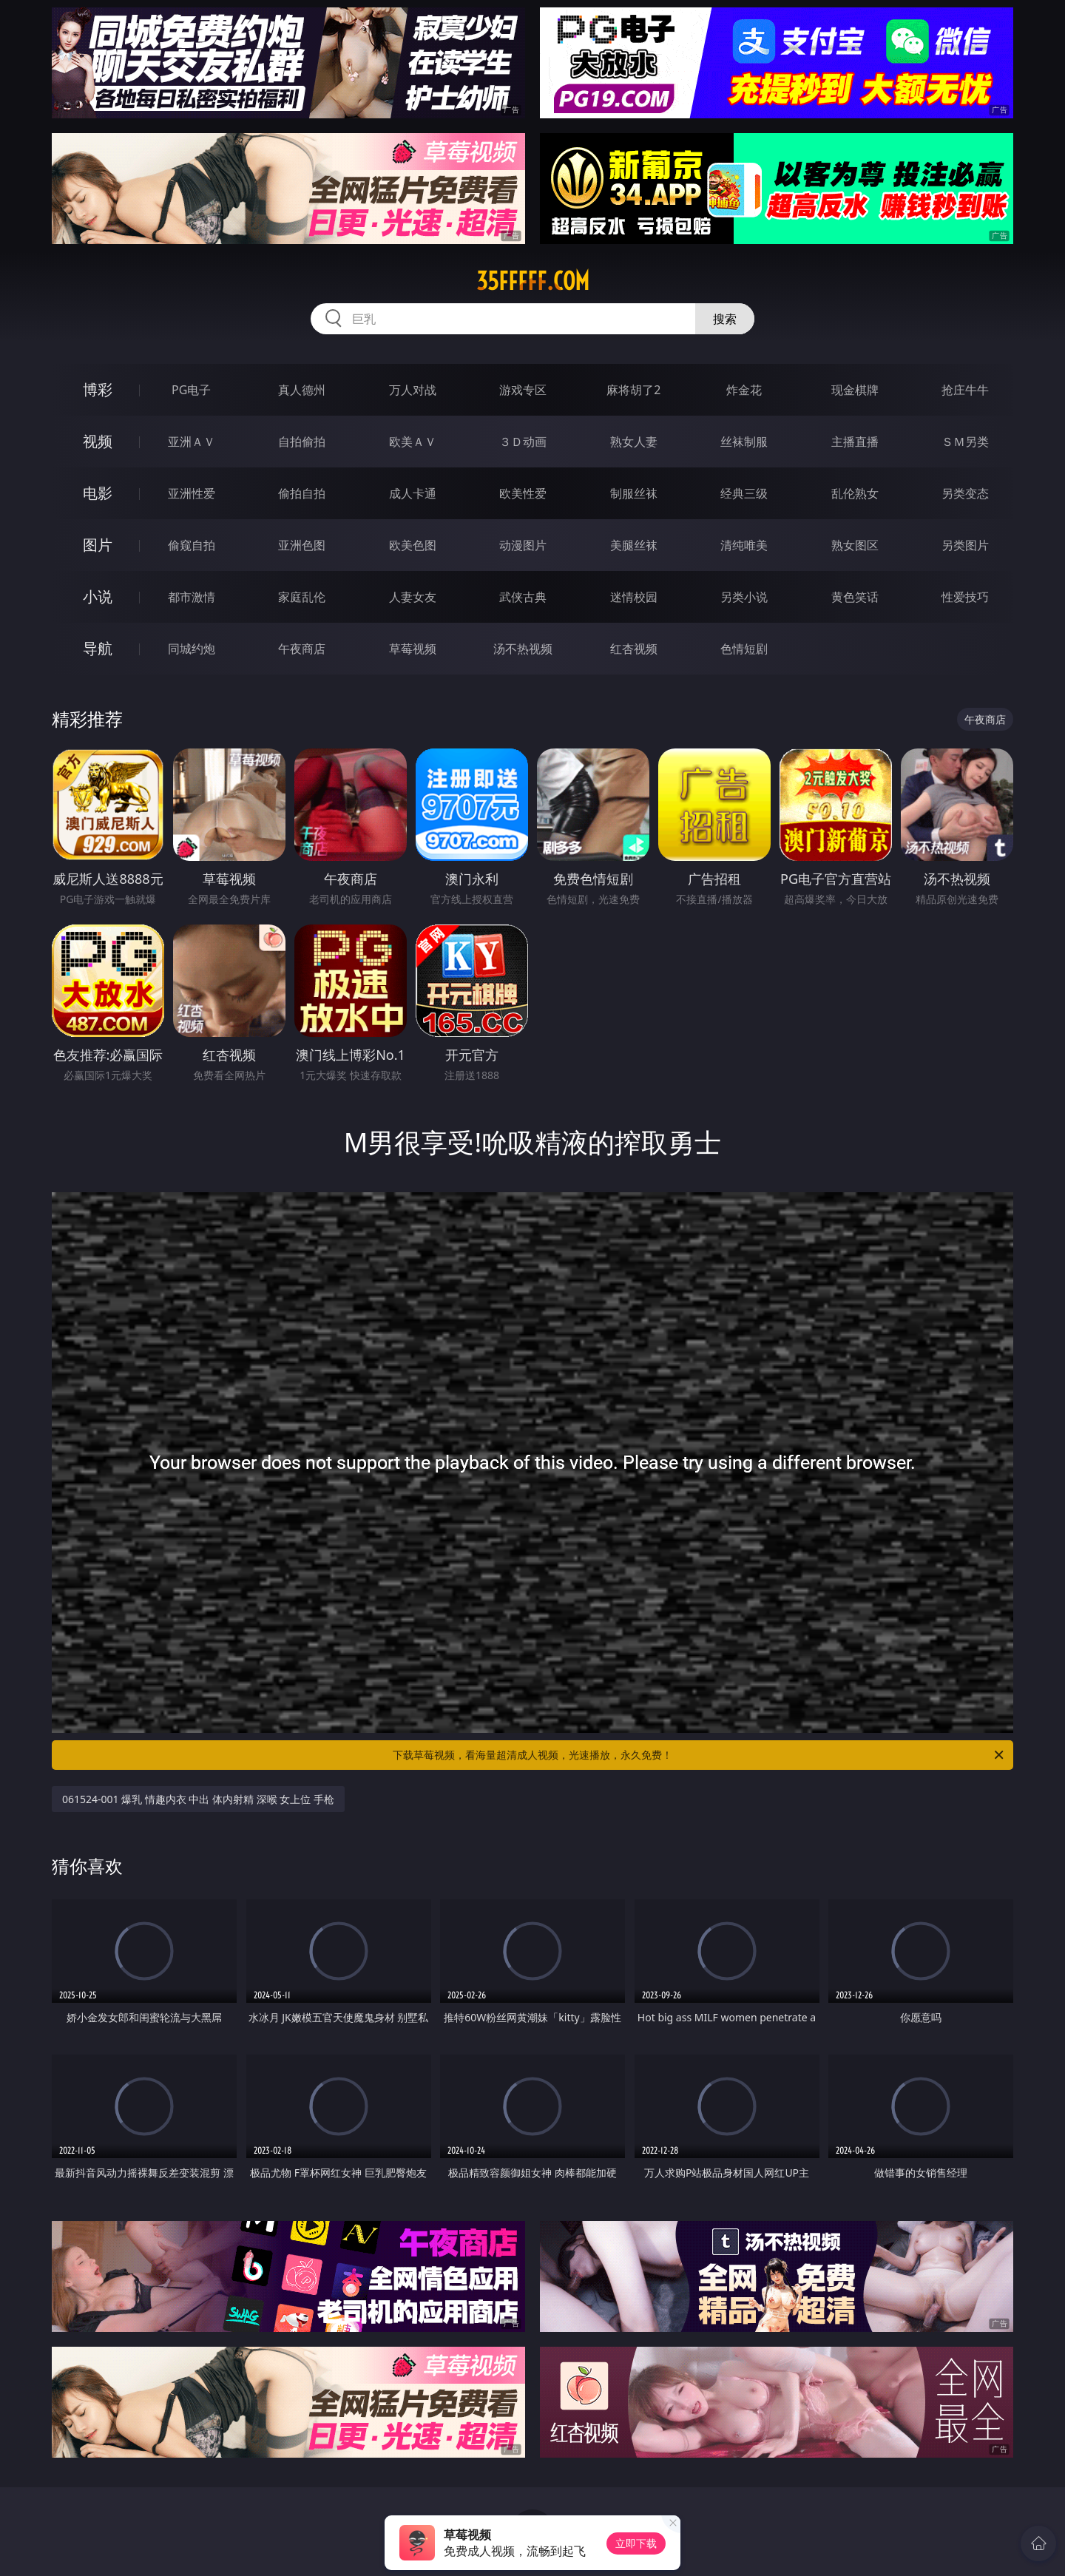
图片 (97, 545)
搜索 (725, 319)
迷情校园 (633, 597)
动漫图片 (523, 545)
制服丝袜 (633, 493)
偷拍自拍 (301, 493)
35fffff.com (532, 281)
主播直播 (855, 441)
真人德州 (301, 390)
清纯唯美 (744, 545)
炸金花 (744, 390)
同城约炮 (191, 648)
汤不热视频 (522, 648)
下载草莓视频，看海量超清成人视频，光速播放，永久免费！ (699, 1755)
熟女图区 (855, 545)
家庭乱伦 (301, 597)
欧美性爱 (523, 493)
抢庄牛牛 (965, 390)
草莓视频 (412, 648)
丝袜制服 (744, 441)
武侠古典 (523, 597)
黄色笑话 (855, 597)
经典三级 (744, 493)
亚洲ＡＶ (191, 441)
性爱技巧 (965, 597)
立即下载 (636, 2543)
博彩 (97, 389)
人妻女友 (412, 597)
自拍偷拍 (301, 441)
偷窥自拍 (191, 545)
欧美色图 (412, 545)
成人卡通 (412, 493)
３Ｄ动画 (523, 441)
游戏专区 (523, 390)
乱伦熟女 (855, 493)
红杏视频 (633, 648)
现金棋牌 (855, 390)
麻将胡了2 (633, 390)
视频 (97, 441)
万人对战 (412, 390)
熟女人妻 (633, 441)
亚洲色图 (301, 545)
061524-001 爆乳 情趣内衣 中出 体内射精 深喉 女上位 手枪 (198, 1799)
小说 (97, 596)
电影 (97, 493)
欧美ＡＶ (412, 441)
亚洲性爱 (191, 493)
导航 (97, 648)
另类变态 (965, 493)
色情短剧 (744, 648)
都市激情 (191, 597)
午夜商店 (301, 648)
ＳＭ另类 (965, 441)
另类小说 (744, 597)
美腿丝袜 (633, 545)
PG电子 (191, 390)
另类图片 (965, 545)
